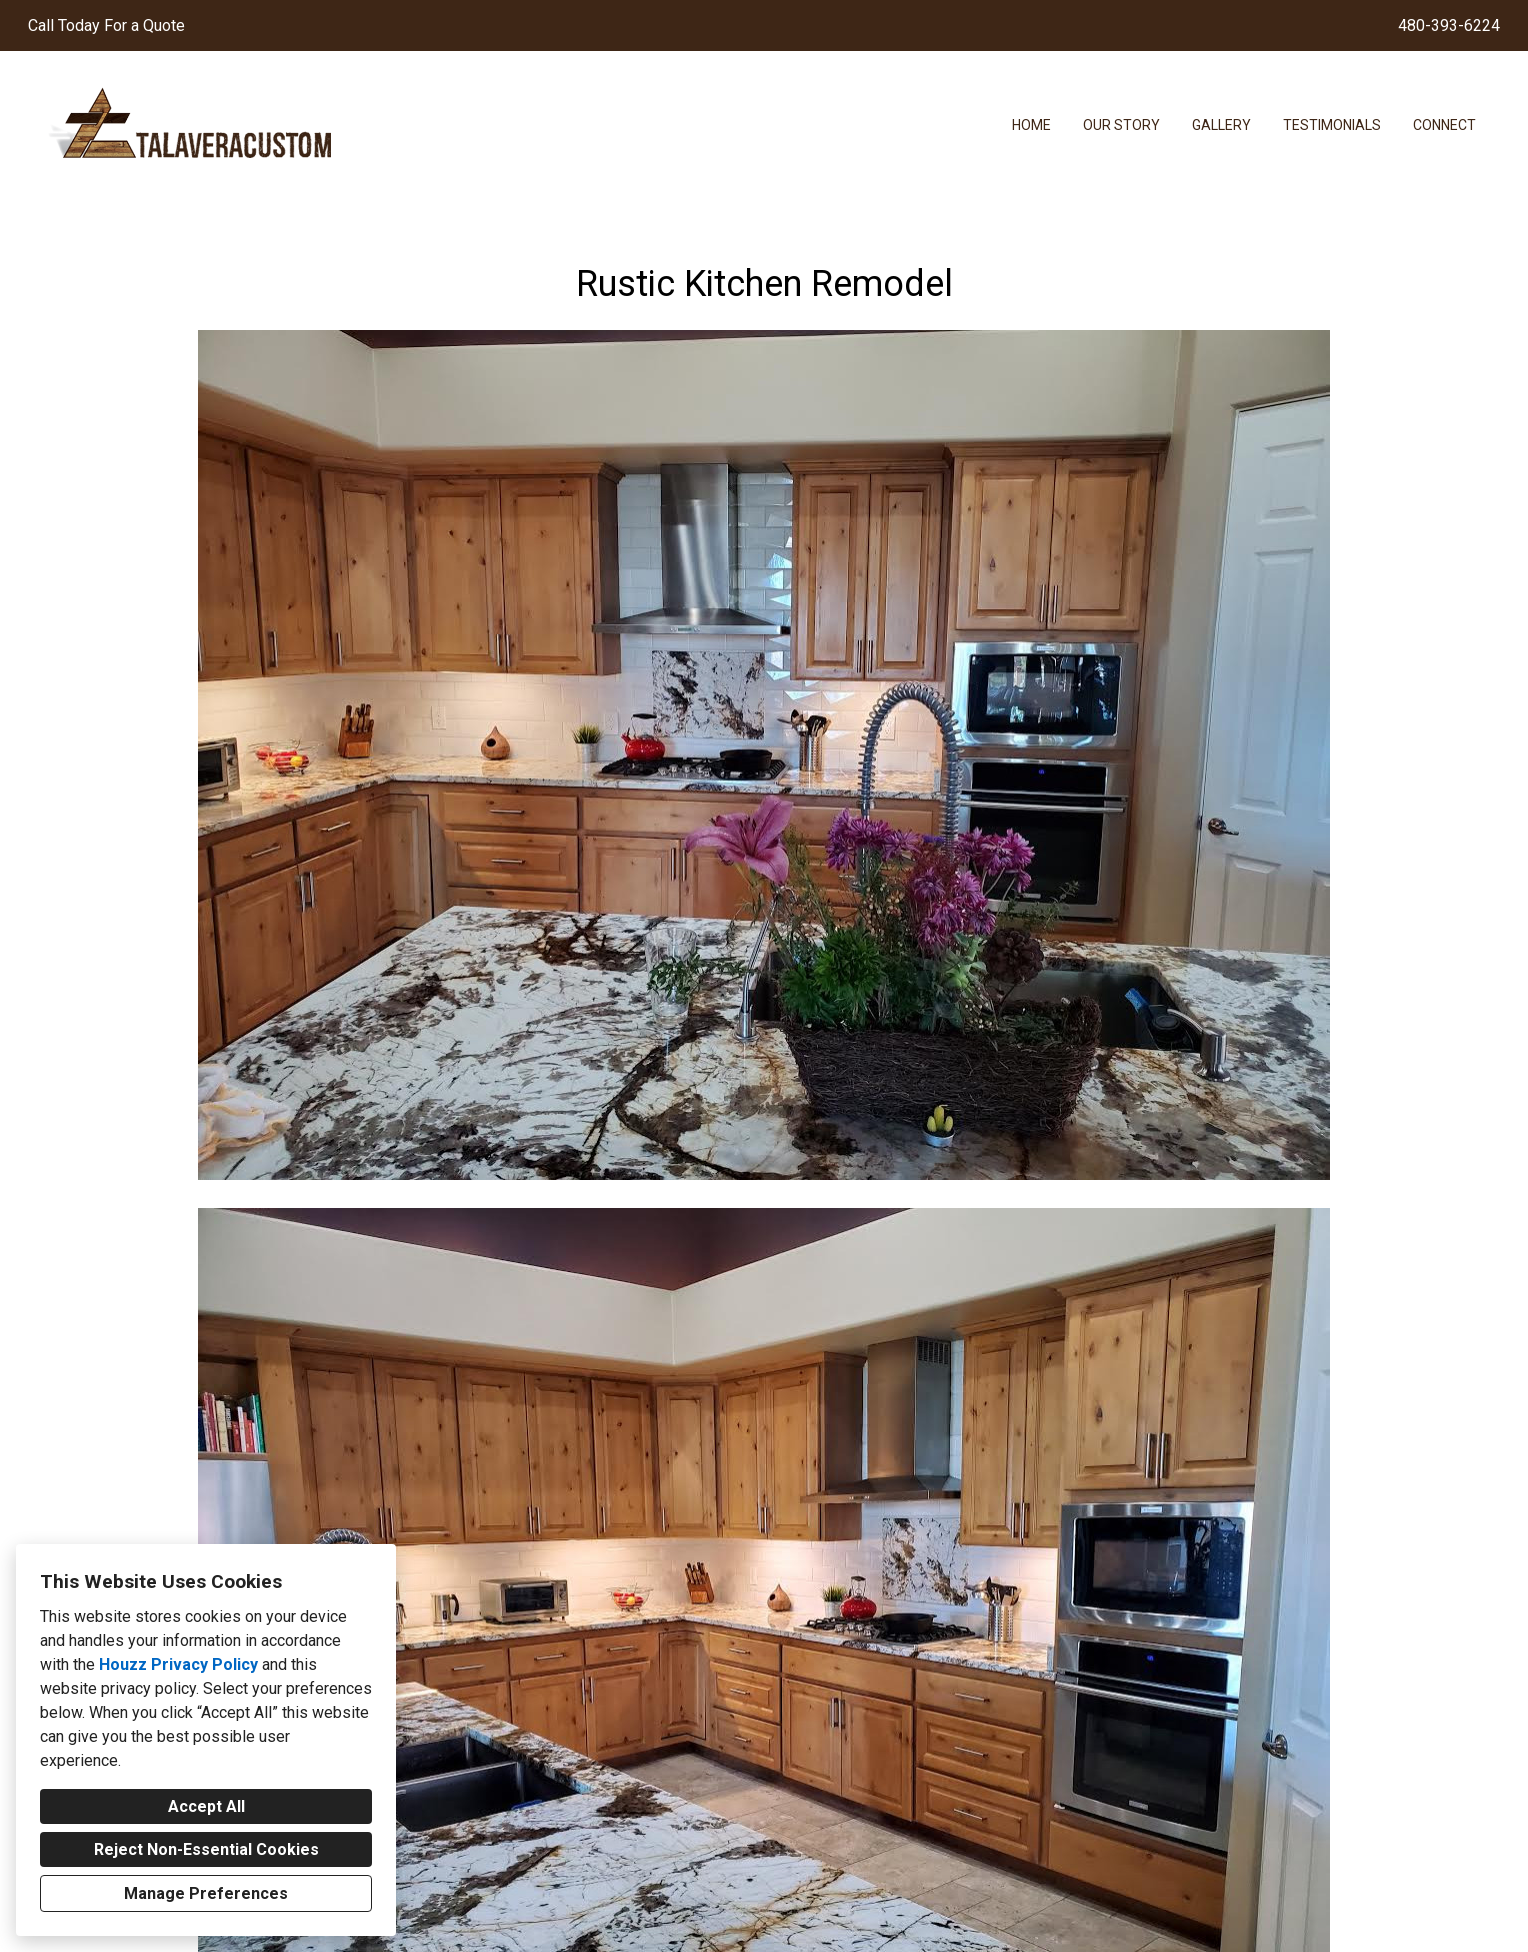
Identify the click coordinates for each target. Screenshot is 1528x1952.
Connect (1444, 125)
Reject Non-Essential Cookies (206, 1849)
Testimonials (1332, 125)
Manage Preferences (206, 1893)
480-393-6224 (1449, 25)
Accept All (206, 1806)
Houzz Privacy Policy (178, 1664)
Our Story (1121, 125)
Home (1031, 125)
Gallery (1221, 125)
